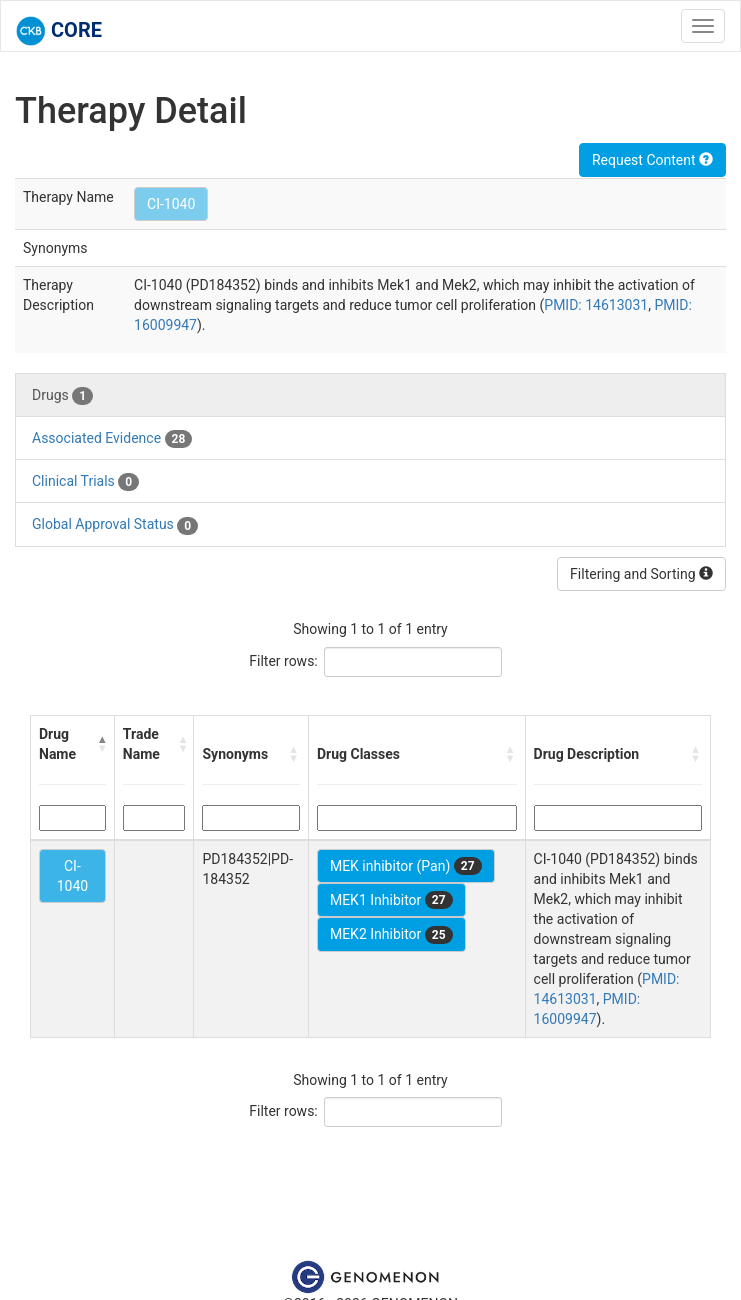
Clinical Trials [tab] (85, 482)
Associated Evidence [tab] (112, 439)
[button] (101, 744)
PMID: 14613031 (596, 305)
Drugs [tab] (62, 396)
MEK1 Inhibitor (391, 900)
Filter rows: (283, 661)
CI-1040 (171, 204)
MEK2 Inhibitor (391, 935)
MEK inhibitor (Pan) (406, 866)
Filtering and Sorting (641, 574)
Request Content (652, 160)
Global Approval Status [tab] (115, 525)
